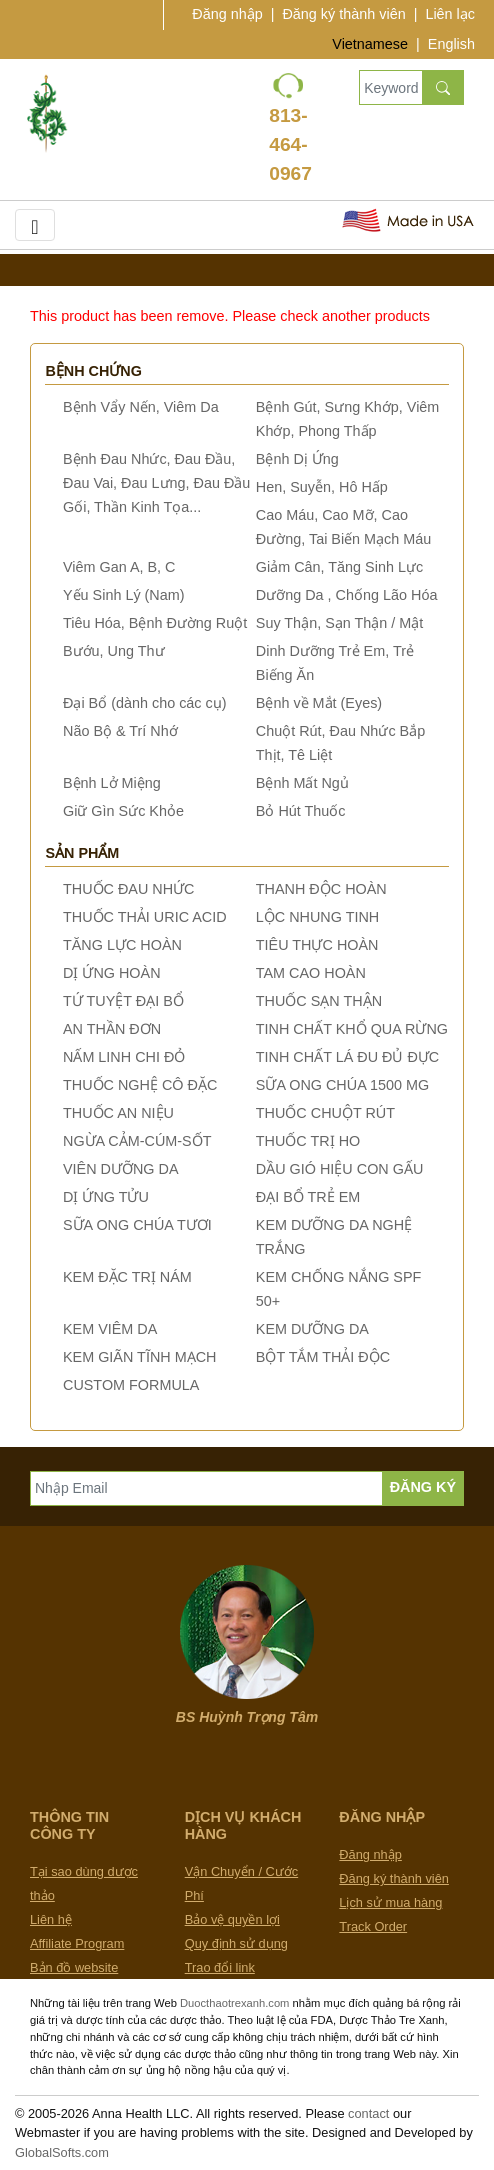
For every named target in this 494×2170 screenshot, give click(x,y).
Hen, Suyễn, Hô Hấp (322, 487)
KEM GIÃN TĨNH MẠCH (139, 1357)
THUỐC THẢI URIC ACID (145, 917)
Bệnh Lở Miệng (112, 783)
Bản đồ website (74, 1967)
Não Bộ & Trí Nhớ (120, 731)
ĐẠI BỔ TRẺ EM (308, 1197)
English (451, 44)
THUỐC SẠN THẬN (319, 1001)
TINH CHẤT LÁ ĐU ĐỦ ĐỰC (347, 1057)
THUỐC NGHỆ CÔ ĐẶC (140, 1085)
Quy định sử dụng (236, 1943)
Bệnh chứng (93, 371)
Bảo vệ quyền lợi (232, 1919)
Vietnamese (370, 44)
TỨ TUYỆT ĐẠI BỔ (123, 1001)
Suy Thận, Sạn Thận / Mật (339, 623)
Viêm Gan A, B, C (119, 567)
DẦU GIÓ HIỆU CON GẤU (340, 1169)
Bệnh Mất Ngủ (302, 783)
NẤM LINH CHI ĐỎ (124, 1057)
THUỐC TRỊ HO (308, 1141)
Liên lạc (450, 14)
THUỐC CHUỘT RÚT (325, 1113)
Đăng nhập (227, 14)
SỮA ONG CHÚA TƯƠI (137, 1225)
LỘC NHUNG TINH (317, 917)
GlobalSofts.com (62, 2152)
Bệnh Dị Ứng (297, 459)
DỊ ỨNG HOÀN (112, 973)
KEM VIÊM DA (110, 1329)
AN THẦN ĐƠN (112, 1029)
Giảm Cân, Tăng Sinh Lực (339, 567)
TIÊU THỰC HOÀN (317, 945)
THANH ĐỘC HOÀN (321, 889)
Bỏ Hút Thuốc (301, 811)
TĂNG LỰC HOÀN (122, 945)
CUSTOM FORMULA (131, 1385)
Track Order (373, 1926)
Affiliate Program (77, 1943)
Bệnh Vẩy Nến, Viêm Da (141, 407)
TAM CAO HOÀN (311, 973)
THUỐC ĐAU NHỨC (129, 889)
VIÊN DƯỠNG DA (121, 1169)
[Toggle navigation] (35, 224)
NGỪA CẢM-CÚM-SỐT (137, 1141)
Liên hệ (51, 1919)
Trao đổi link (220, 1967)
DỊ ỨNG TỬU (106, 1197)
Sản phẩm (82, 853)
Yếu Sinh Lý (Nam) (124, 595)
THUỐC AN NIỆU (118, 1113)
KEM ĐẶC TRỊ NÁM (127, 1277)
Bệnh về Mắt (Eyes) (319, 703)
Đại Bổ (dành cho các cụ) (145, 703)
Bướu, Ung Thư (114, 651)
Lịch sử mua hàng (390, 1902)
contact (368, 2113)
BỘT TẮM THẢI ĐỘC (323, 1357)
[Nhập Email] (206, 1488)
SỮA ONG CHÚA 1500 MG (342, 1085)
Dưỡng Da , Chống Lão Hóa (347, 595)
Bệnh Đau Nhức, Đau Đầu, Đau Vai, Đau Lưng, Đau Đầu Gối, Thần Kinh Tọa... (156, 483)
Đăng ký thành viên (343, 14)
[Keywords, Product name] (390, 87)
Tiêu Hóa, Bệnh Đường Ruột (155, 623)
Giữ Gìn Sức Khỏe (123, 811)
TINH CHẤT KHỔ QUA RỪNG (352, 1029)
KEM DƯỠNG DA (312, 1329)
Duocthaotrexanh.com (234, 2003)
